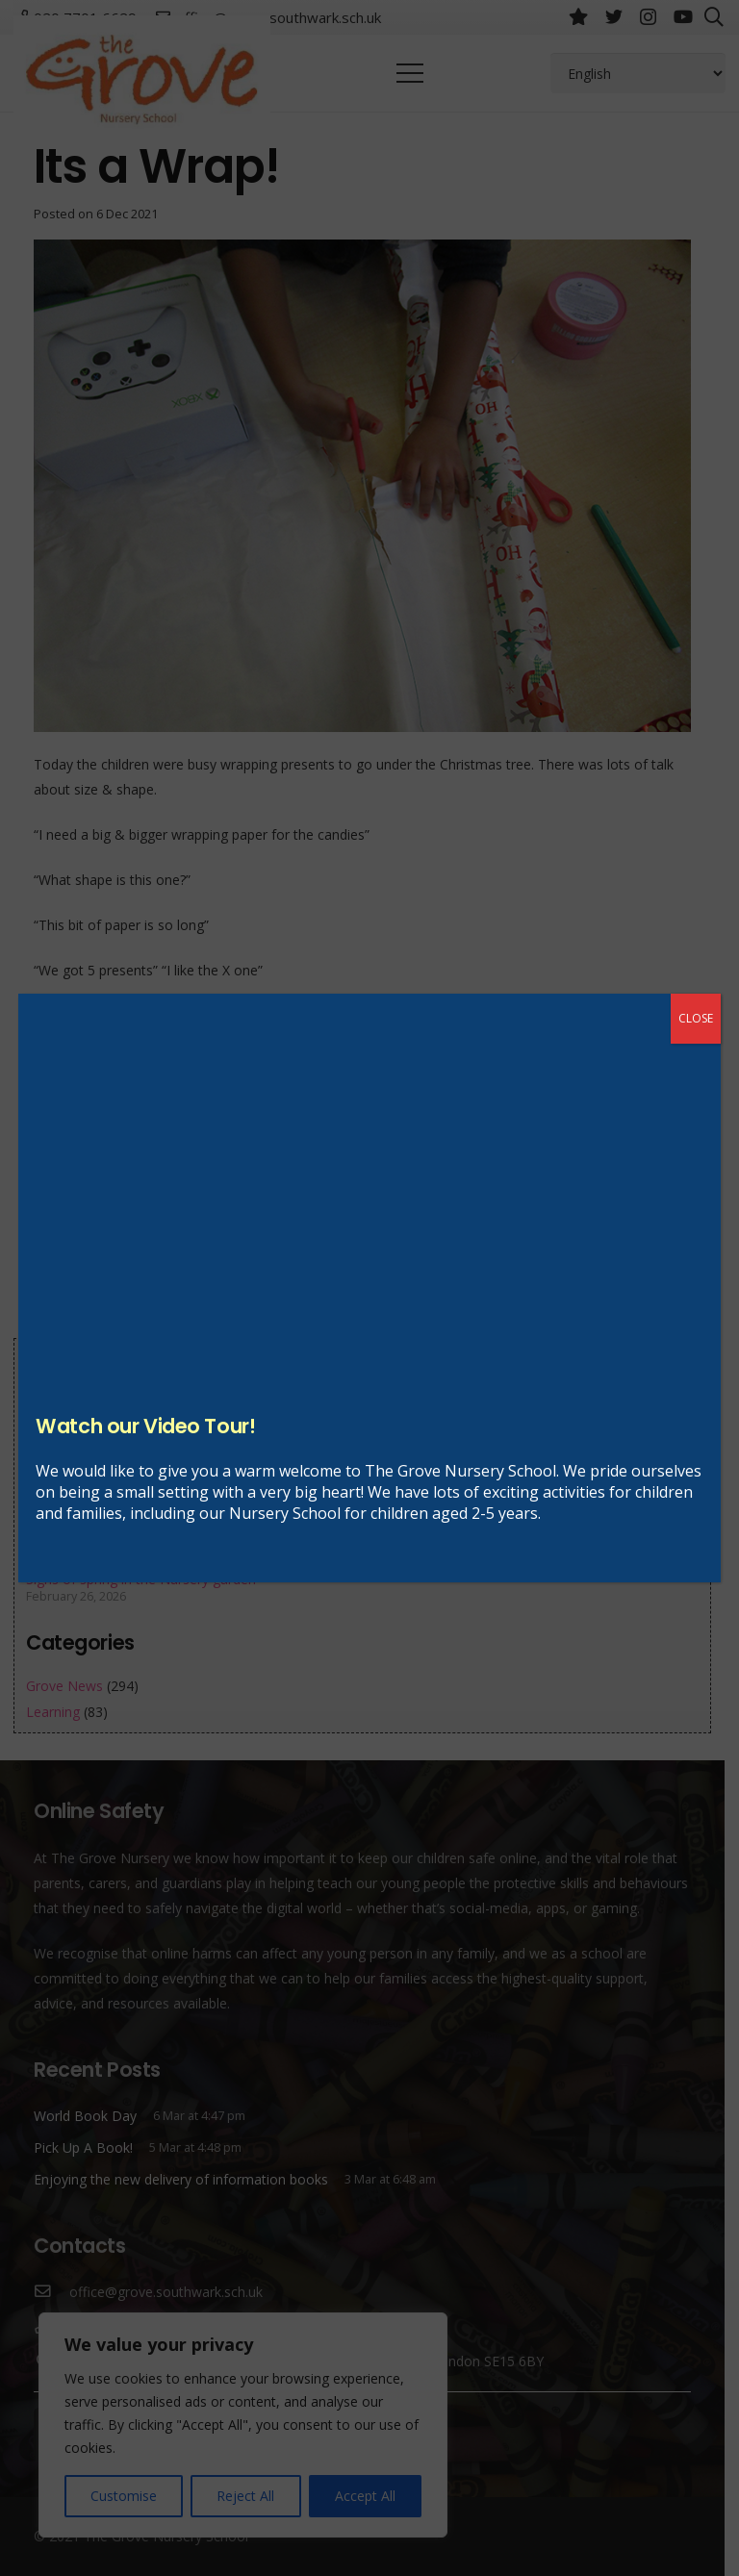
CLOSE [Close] (695, 1018)
